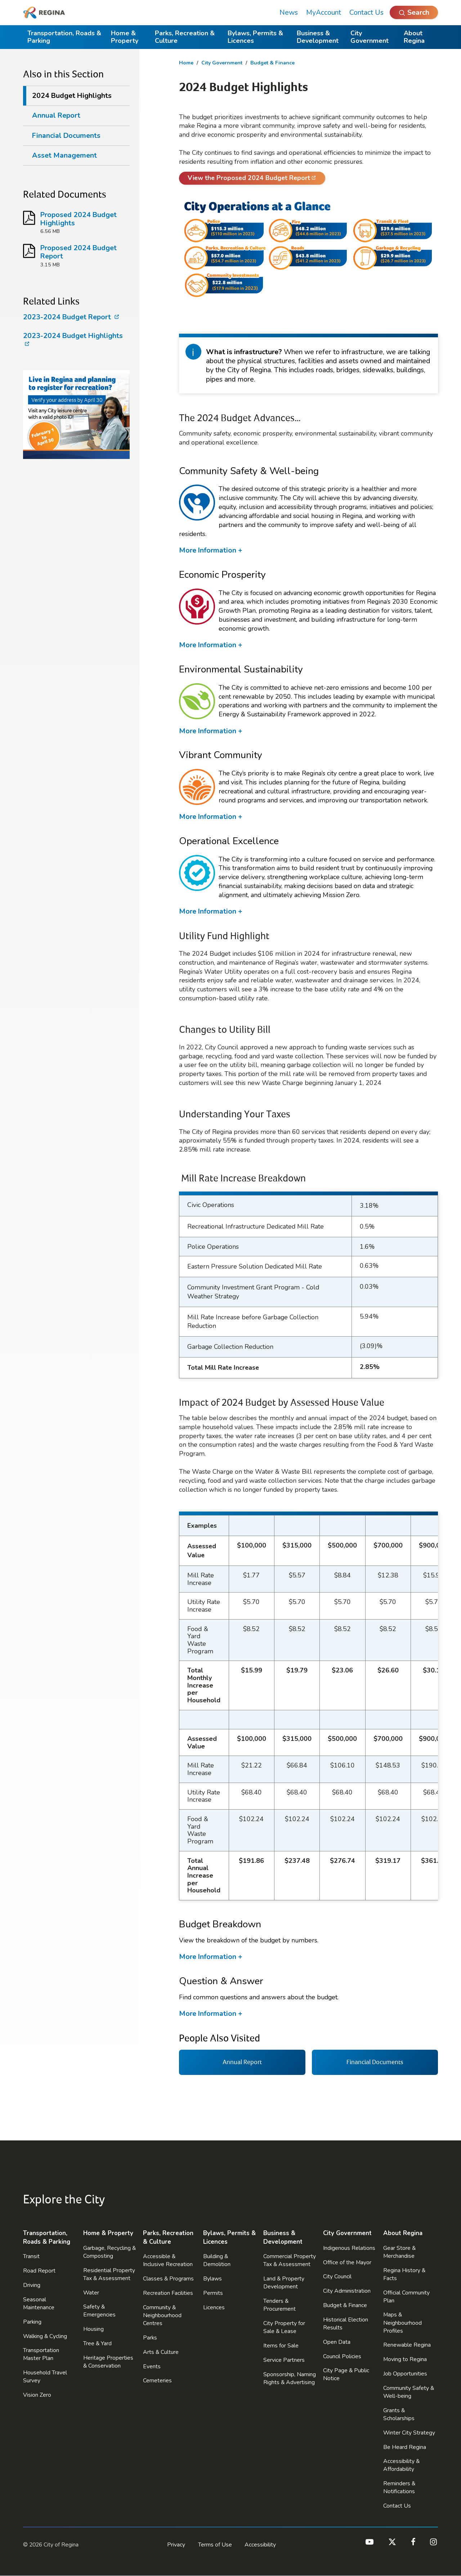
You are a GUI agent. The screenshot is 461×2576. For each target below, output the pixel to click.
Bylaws (212, 2279)
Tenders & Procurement (279, 2305)
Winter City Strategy (409, 2433)
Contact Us (366, 12)
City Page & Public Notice (346, 2374)
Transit (31, 2256)
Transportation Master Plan (41, 2354)
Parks (150, 2338)
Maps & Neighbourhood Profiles (402, 2322)
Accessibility (260, 2545)
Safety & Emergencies (99, 2311)
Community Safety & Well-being (408, 2392)
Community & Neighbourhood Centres (162, 2315)
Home (186, 62)
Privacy (176, 2545)
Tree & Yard (97, 2343)
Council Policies (342, 2356)
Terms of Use (215, 2545)
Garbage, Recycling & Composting (109, 2252)
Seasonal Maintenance (38, 2303)
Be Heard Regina (404, 2447)
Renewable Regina (407, 2345)
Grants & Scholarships (399, 2414)
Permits (213, 2293)
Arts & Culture (161, 2352)
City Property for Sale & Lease (284, 2327)
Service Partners (284, 2360)
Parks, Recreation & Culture (185, 37)
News (288, 12)
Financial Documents (66, 135)
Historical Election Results (345, 2324)
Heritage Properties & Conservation (108, 2362)
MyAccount (323, 12)
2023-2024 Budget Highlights (73, 339)
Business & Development (318, 37)
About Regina (414, 37)
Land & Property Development (283, 2283)
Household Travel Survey (45, 2376)
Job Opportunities (405, 2374)
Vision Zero (37, 2395)
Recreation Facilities (168, 2293)
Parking (32, 2322)
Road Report (39, 2271)
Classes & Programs (168, 2279)
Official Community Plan (406, 2297)
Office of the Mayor (347, 2262)
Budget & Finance (272, 62)
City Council (337, 2276)
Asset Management (64, 155)
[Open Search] (414, 12)
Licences (214, 2307)
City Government (369, 37)
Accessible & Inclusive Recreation (168, 2260)
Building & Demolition (216, 2260)
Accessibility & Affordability (401, 2465)
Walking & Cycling (45, 2336)
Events (152, 2366)
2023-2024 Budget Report (68, 317)
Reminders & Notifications (399, 2487)
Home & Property (124, 37)
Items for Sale (281, 2346)
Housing (93, 2329)
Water (91, 2293)
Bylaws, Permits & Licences (255, 37)
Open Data (336, 2342)
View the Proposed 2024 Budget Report (244, 179)
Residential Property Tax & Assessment (109, 2274)
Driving (31, 2285)
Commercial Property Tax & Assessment (289, 2260)
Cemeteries (157, 2380)
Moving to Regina (405, 2359)
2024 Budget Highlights (72, 95)
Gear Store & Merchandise (399, 2252)
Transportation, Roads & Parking (64, 37)
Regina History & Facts (404, 2274)
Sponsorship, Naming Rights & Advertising (289, 2378)
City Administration (347, 2291)
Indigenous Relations (349, 2248)
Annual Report (56, 115)
